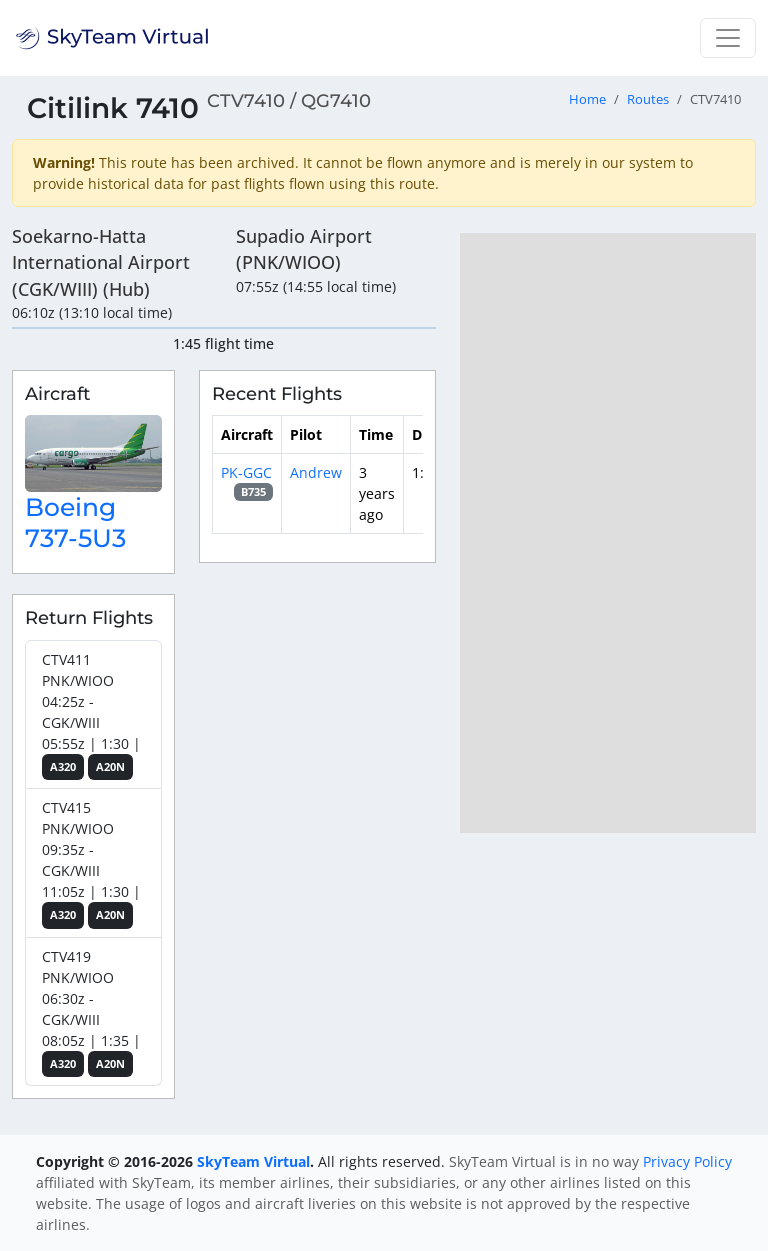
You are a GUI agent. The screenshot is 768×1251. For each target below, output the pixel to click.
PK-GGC (246, 472)
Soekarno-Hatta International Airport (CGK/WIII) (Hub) (101, 262)
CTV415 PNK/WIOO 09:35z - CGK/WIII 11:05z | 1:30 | (91, 863)
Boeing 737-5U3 (75, 521)
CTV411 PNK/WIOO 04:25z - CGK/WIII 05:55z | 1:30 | (91, 715)
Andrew (316, 472)
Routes (648, 99)
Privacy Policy (687, 1161)
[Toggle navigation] (728, 38)
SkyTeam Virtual (253, 1161)
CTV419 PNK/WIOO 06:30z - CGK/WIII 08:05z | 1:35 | (91, 1012)
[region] (608, 533)
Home (587, 99)
